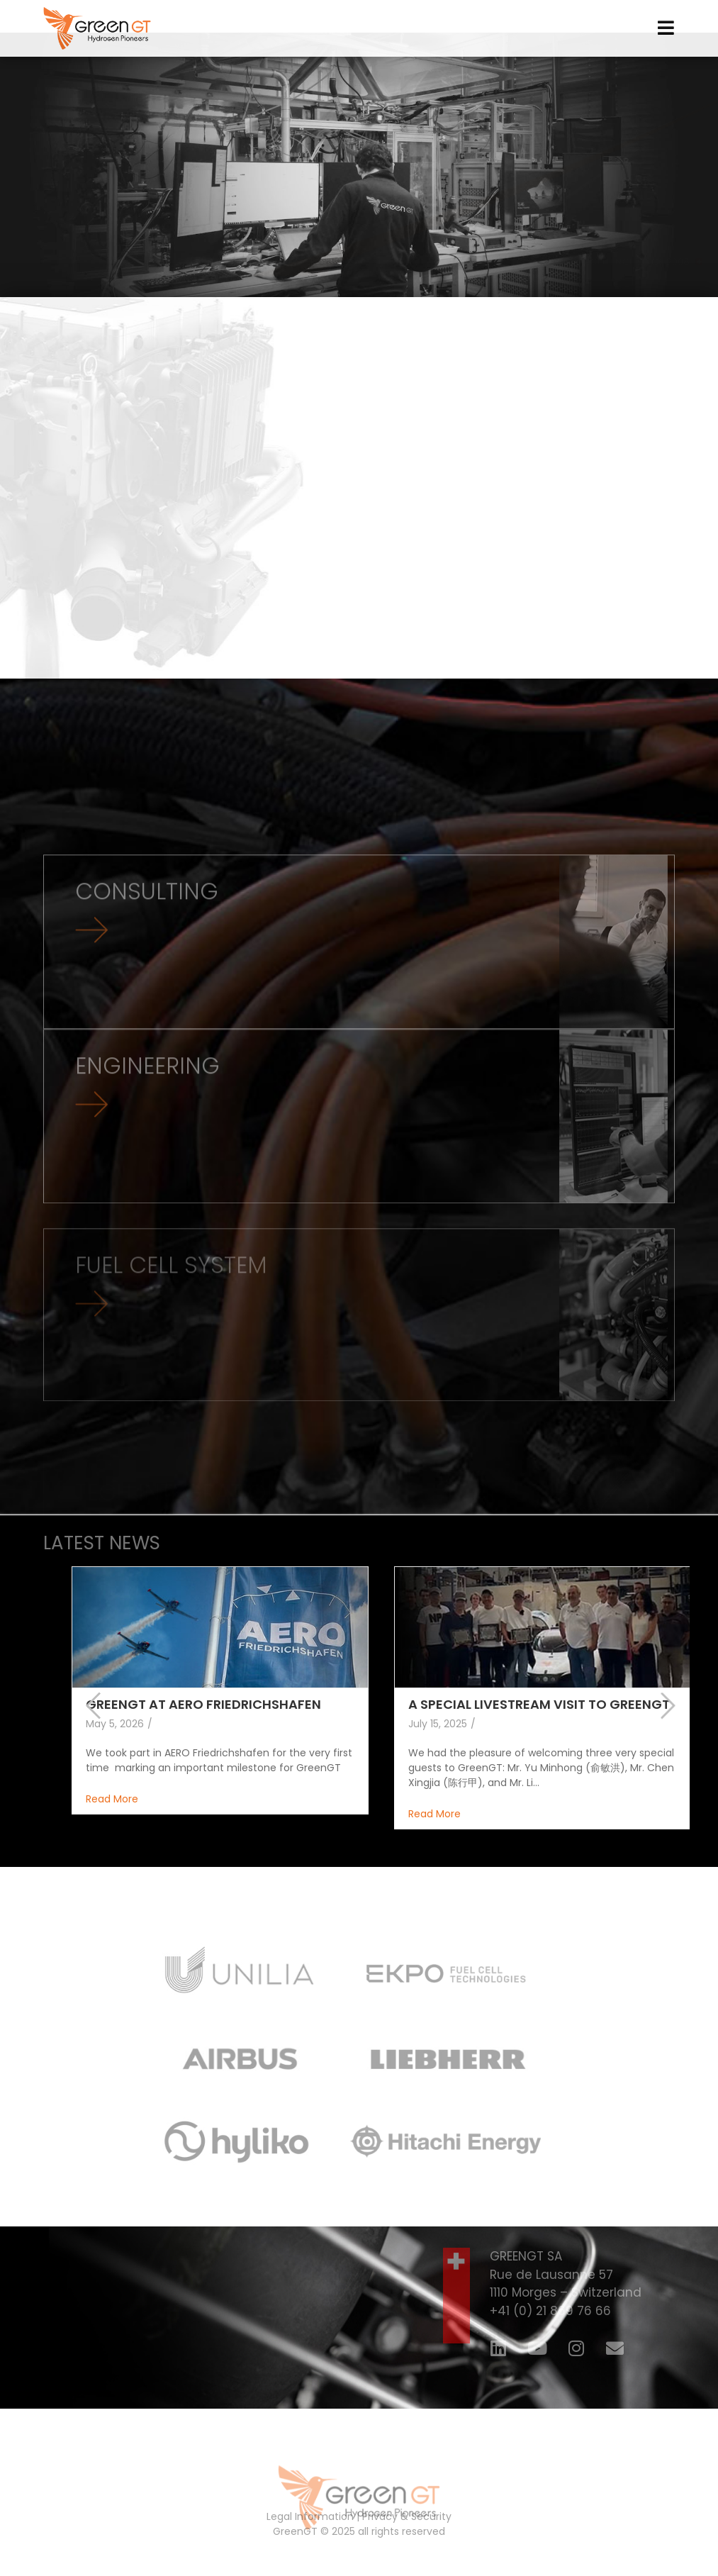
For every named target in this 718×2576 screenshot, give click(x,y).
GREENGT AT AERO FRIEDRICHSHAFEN (203, 1729)
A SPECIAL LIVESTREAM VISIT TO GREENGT (539, 1729)
